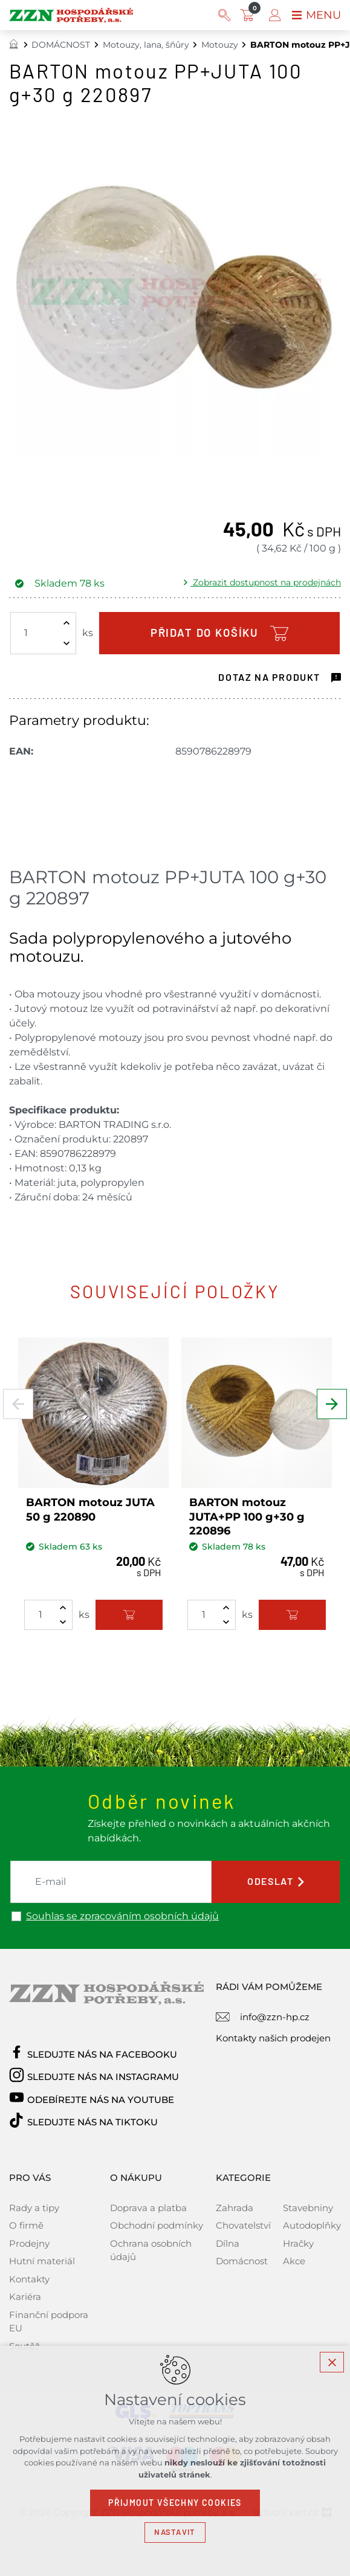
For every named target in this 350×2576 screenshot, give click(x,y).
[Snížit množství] (66, 643)
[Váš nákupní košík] (249, 15)
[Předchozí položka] (18, 1404)
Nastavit (174, 2532)
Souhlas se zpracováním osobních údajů (122, 1916)
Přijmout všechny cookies (175, 2503)
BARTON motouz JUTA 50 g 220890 (90, 1509)
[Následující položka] (332, 1404)
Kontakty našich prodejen (273, 2038)
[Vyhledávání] (224, 15)
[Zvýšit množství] (66, 623)
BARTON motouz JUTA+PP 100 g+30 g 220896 (247, 1516)
